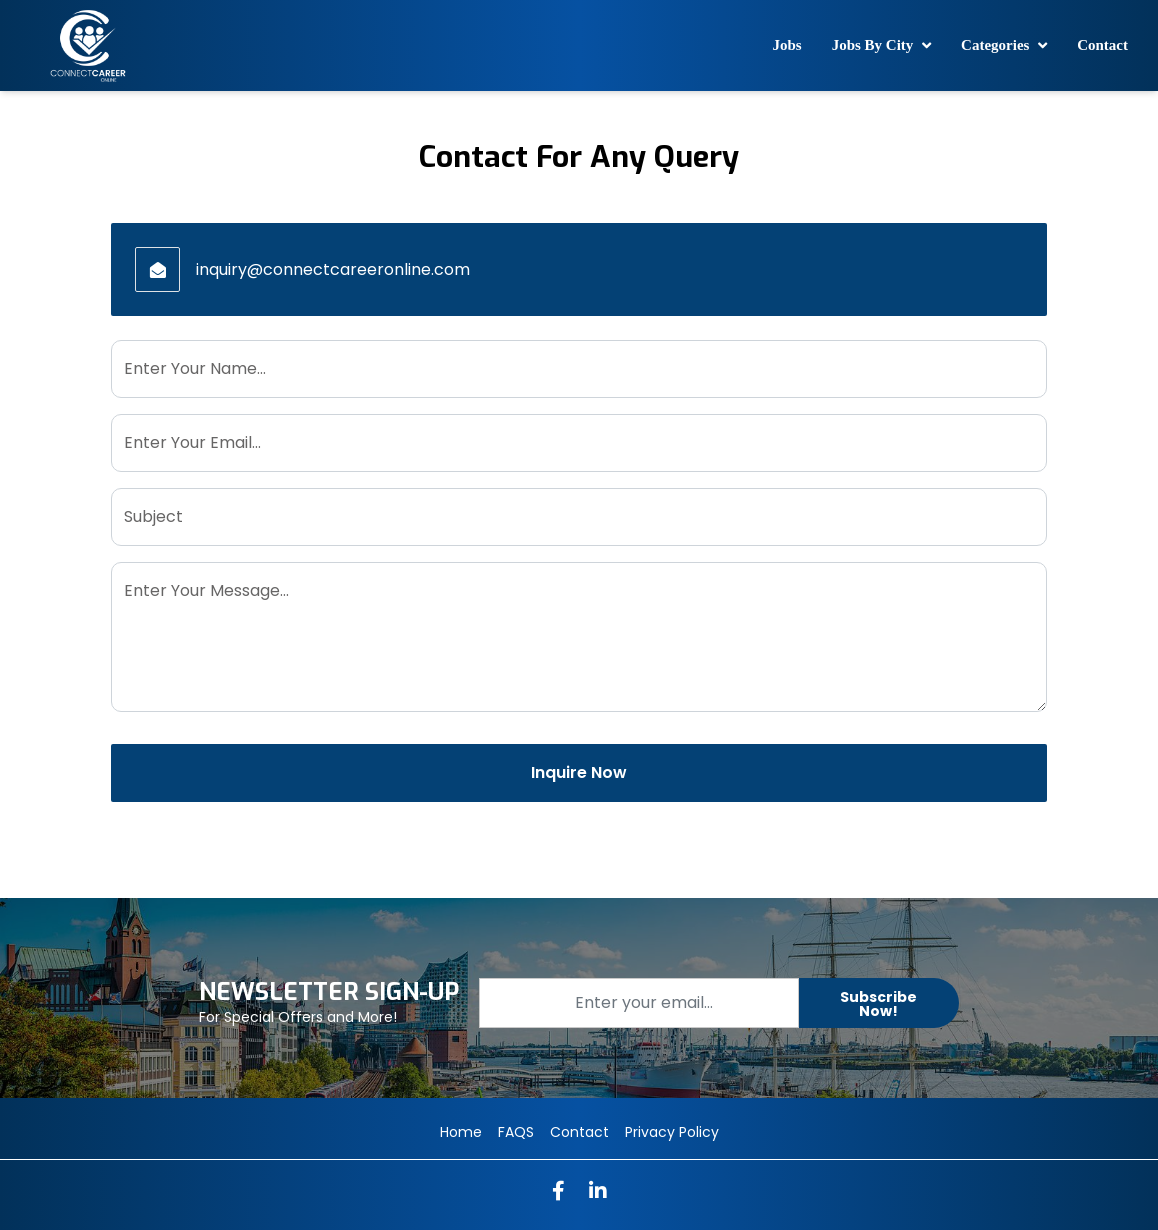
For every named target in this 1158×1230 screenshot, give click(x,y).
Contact (1102, 45)
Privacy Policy (672, 1132)
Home (461, 1132)
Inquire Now (579, 772)
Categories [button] (997, 45)
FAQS (516, 1132)
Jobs (786, 45)
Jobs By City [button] (874, 45)
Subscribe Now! (878, 1004)
